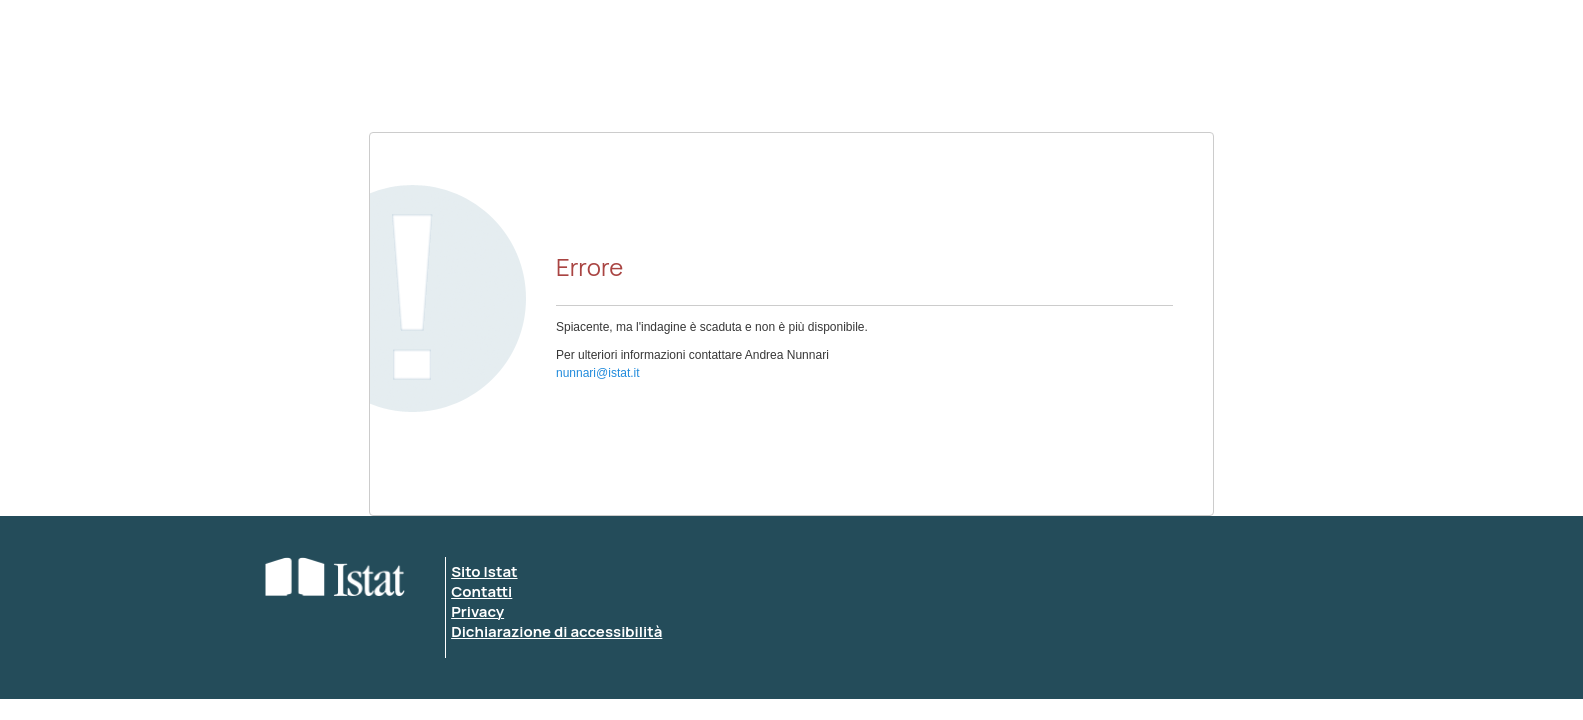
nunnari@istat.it (598, 373)
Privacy (477, 611)
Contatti (481, 591)
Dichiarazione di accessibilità (556, 631)
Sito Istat (484, 571)
